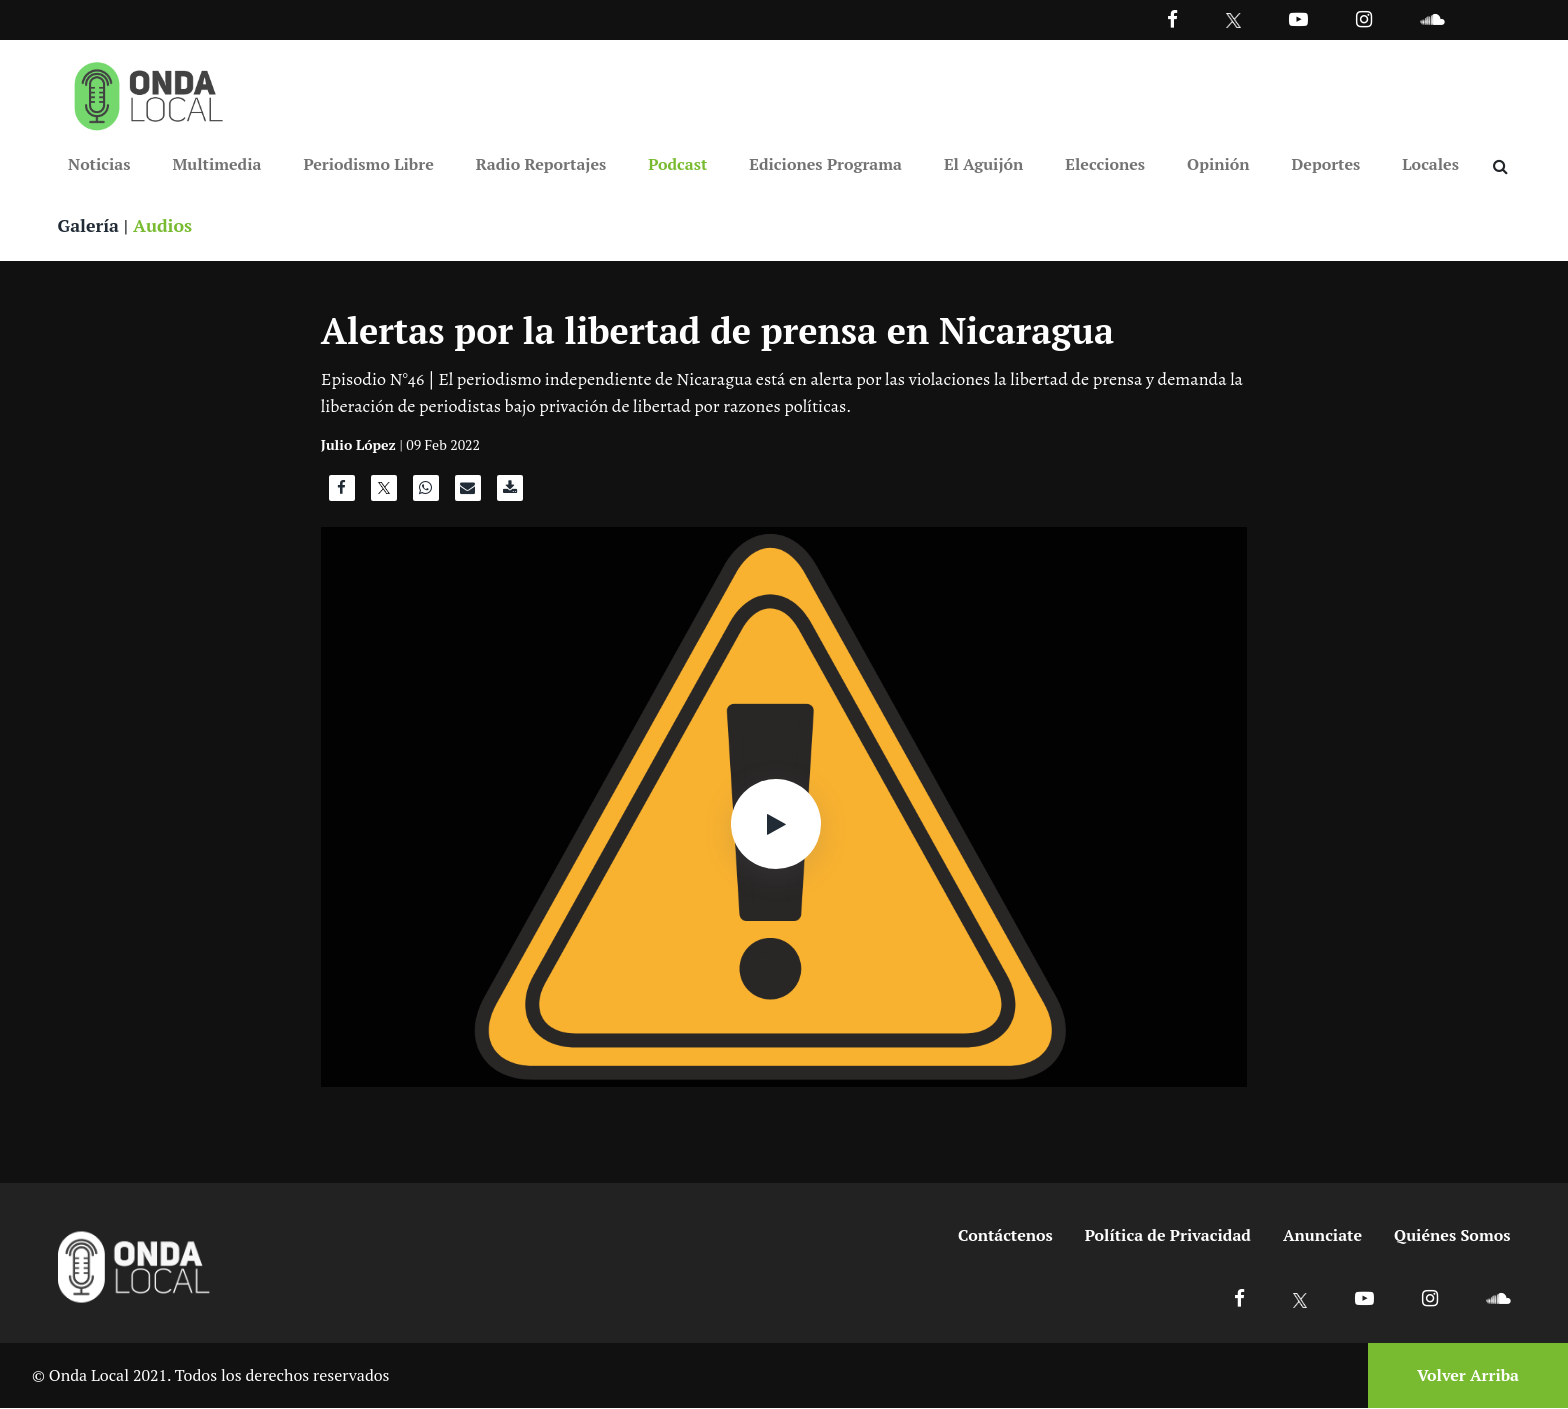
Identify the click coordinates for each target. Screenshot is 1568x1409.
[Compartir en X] (384, 494)
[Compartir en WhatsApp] (426, 494)
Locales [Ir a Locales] (1430, 164)
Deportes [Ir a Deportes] (1326, 164)
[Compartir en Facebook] (342, 494)
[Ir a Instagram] (1364, 18)
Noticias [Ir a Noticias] (99, 164)
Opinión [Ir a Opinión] (1218, 164)
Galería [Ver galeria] (89, 226)
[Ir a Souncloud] (1432, 18)
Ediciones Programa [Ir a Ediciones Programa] (825, 164)
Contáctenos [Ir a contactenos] (1005, 1236)
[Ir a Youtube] (1298, 18)
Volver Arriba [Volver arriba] (1468, 1376)
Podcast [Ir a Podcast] (677, 164)
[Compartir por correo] (468, 494)
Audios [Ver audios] (164, 226)
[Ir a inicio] (149, 92)
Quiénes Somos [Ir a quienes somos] (1452, 1236)
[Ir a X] (1300, 1298)
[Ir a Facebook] (1239, 1298)
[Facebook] (1172, 18)
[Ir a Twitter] (1233, 20)
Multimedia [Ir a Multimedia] (216, 164)
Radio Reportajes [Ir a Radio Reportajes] (541, 164)
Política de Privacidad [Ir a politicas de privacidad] (1168, 1236)
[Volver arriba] (1462, 1376)
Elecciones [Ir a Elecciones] (1105, 164)
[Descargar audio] (510, 494)
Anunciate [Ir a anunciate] (1322, 1236)
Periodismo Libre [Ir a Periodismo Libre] (368, 164)
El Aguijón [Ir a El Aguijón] (983, 164)
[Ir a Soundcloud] (1498, 1298)
